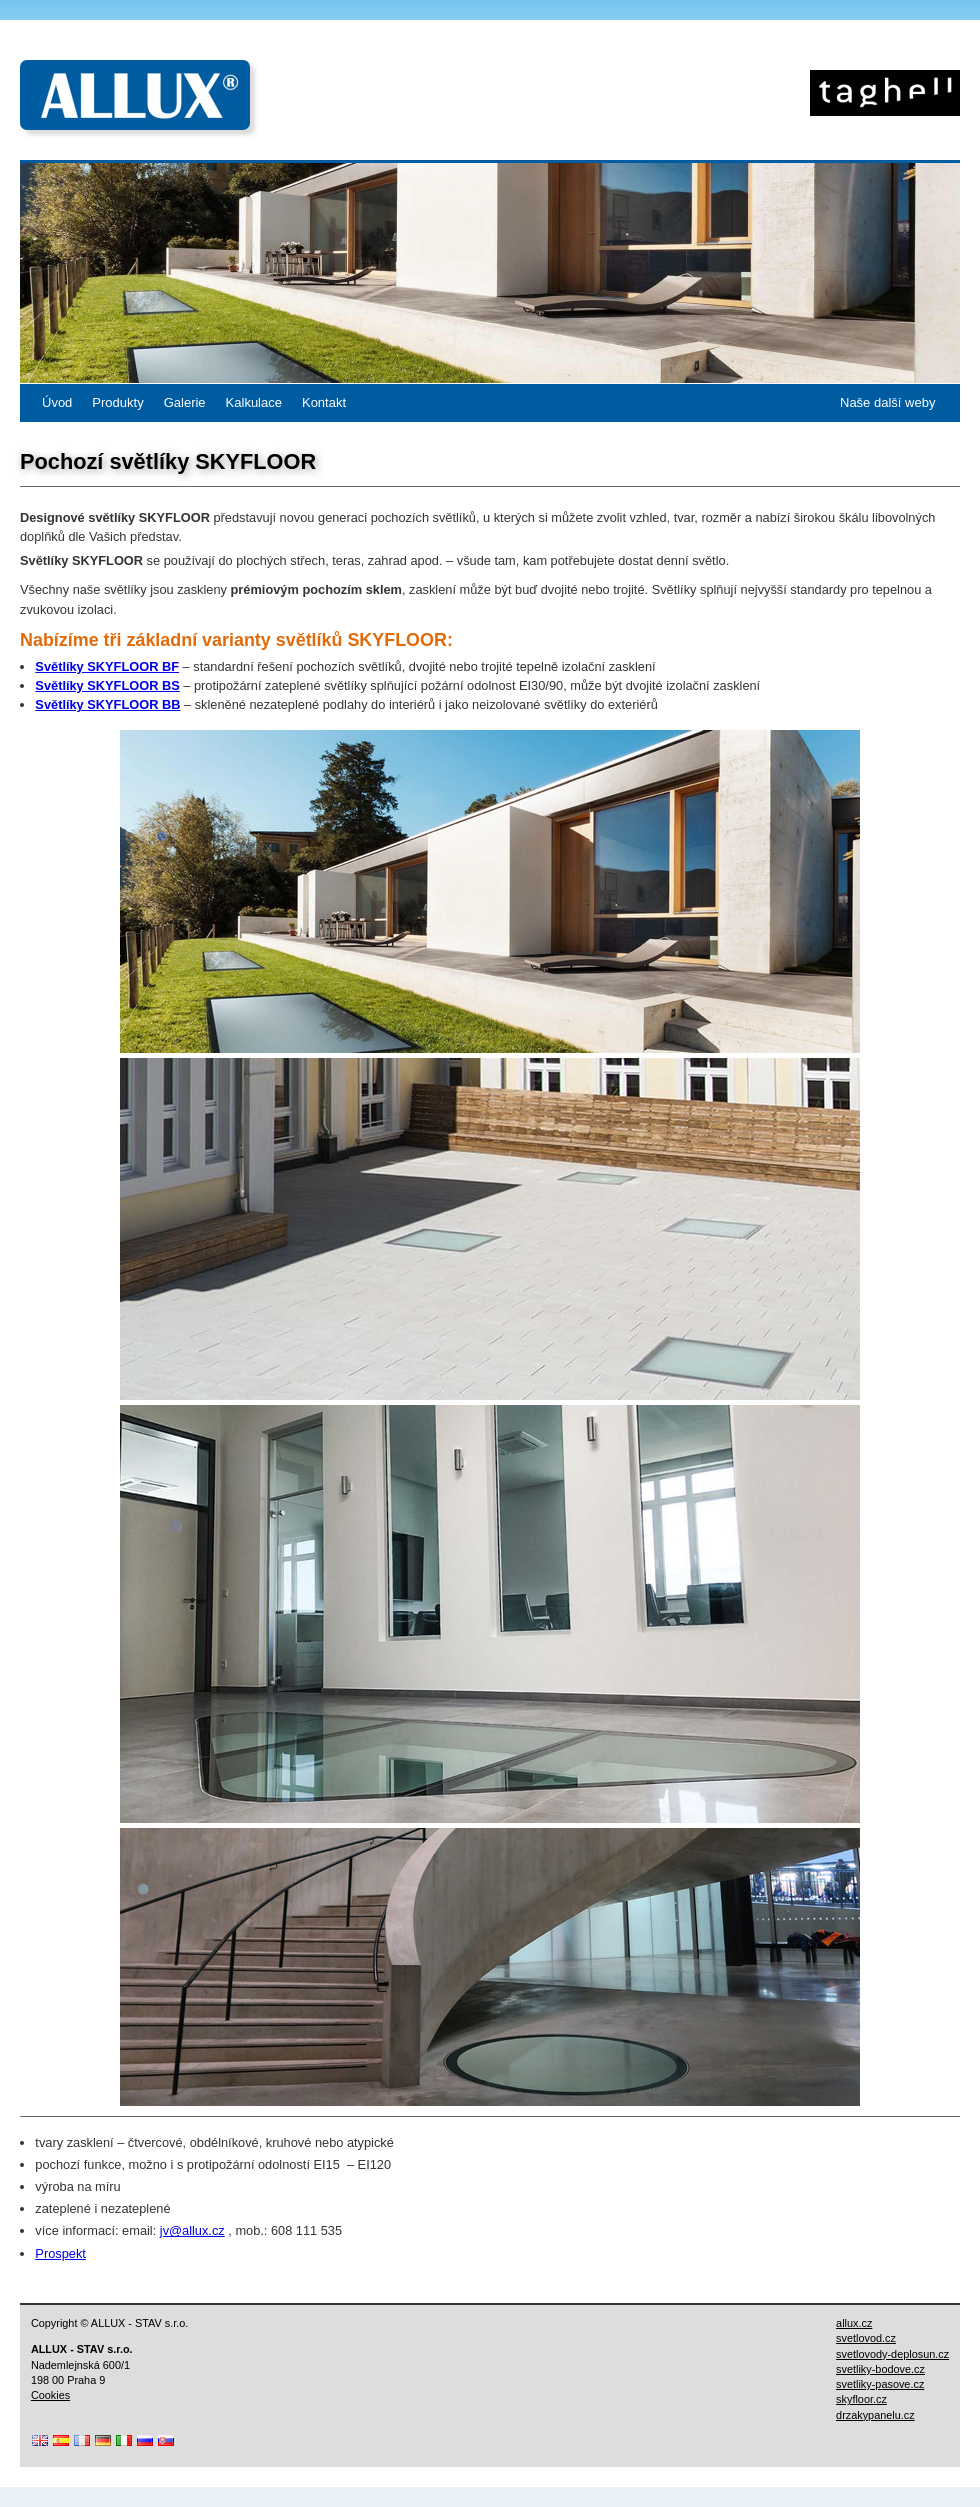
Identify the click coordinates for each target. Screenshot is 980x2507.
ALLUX (135, 95)
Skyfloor (885, 93)
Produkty (117, 402)
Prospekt (60, 2253)
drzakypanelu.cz (875, 2415)
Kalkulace (254, 402)
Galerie (185, 402)
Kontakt (324, 402)
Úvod (57, 402)
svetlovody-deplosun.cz (892, 2354)
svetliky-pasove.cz (880, 2384)
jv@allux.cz (192, 2230)
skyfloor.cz (861, 2399)
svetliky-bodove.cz (880, 2369)
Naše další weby (887, 402)
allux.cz (854, 2323)
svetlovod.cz (866, 2338)
